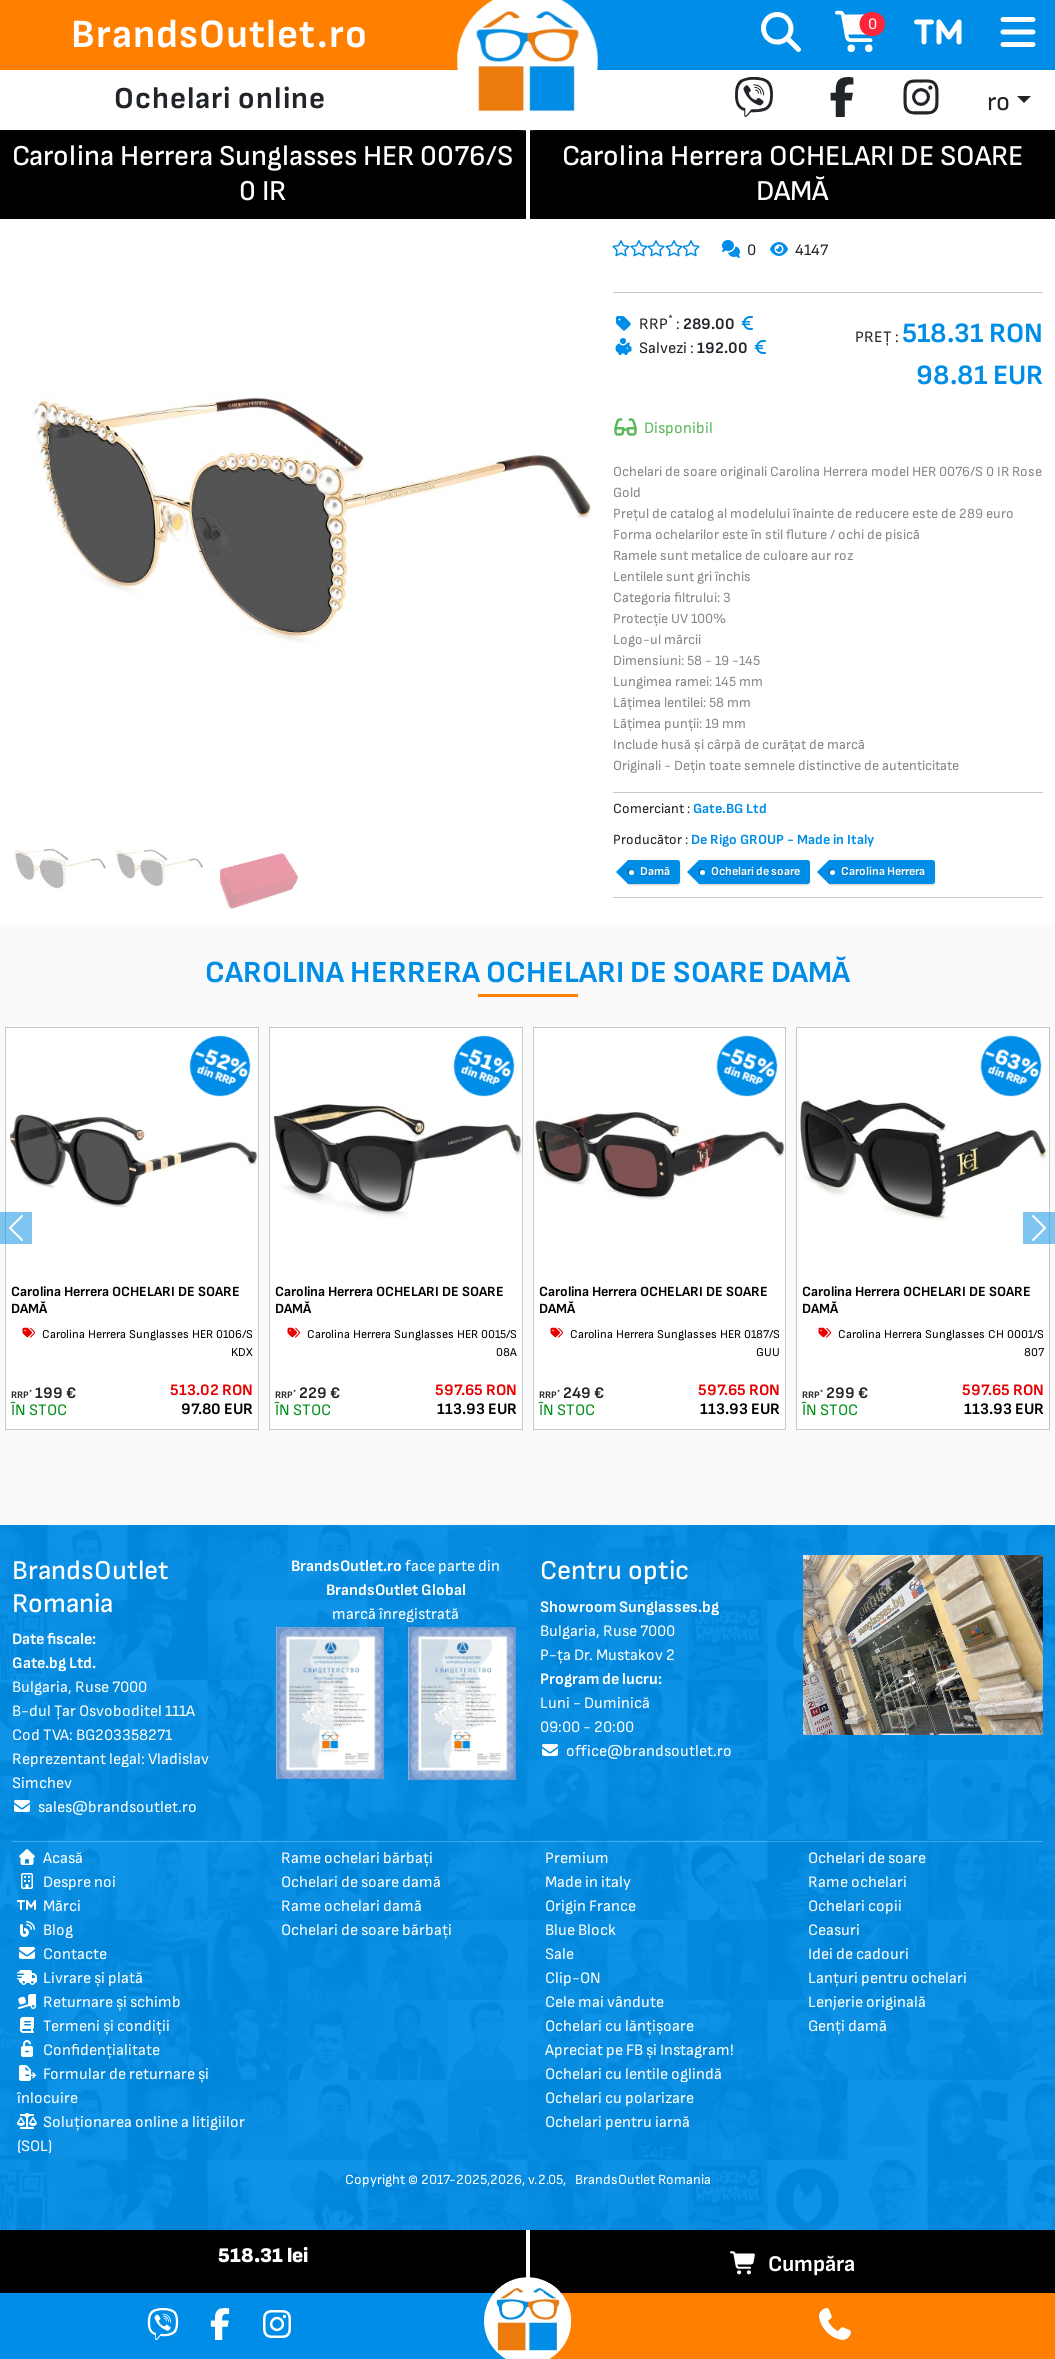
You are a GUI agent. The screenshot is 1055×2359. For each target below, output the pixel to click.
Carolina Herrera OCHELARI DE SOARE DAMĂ (125, 1300)
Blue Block (580, 1930)
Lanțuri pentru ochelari (887, 1978)
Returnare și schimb (99, 2002)
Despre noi (66, 1882)
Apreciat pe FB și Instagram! (639, 2050)
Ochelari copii (855, 1906)
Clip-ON (573, 1978)
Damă (655, 871)
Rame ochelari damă (351, 1906)
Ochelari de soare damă (361, 1882)
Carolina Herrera (883, 871)
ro (998, 102)
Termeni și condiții (93, 2026)
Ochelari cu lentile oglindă (633, 2074)
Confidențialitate (88, 2050)
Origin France (590, 1906)
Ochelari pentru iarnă (617, 2122)
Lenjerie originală (867, 2002)
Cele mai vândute (604, 2002)
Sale (559, 1954)
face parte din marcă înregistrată (395, 1590)
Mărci (49, 1906)
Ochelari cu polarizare (619, 2098)
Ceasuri (834, 1930)
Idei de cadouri (858, 1954)
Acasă (50, 1858)
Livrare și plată (80, 1978)
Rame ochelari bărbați (357, 1858)
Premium (577, 1858)
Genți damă (847, 2026)
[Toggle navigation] (1018, 33)
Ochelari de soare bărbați (366, 1930)
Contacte (62, 1954)
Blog (45, 1930)
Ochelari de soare (755, 871)
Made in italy (588, 1882)
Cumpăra (792, 2264)
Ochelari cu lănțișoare (619, 2026)
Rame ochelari (857, 1882)
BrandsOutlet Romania (643, 2179)
